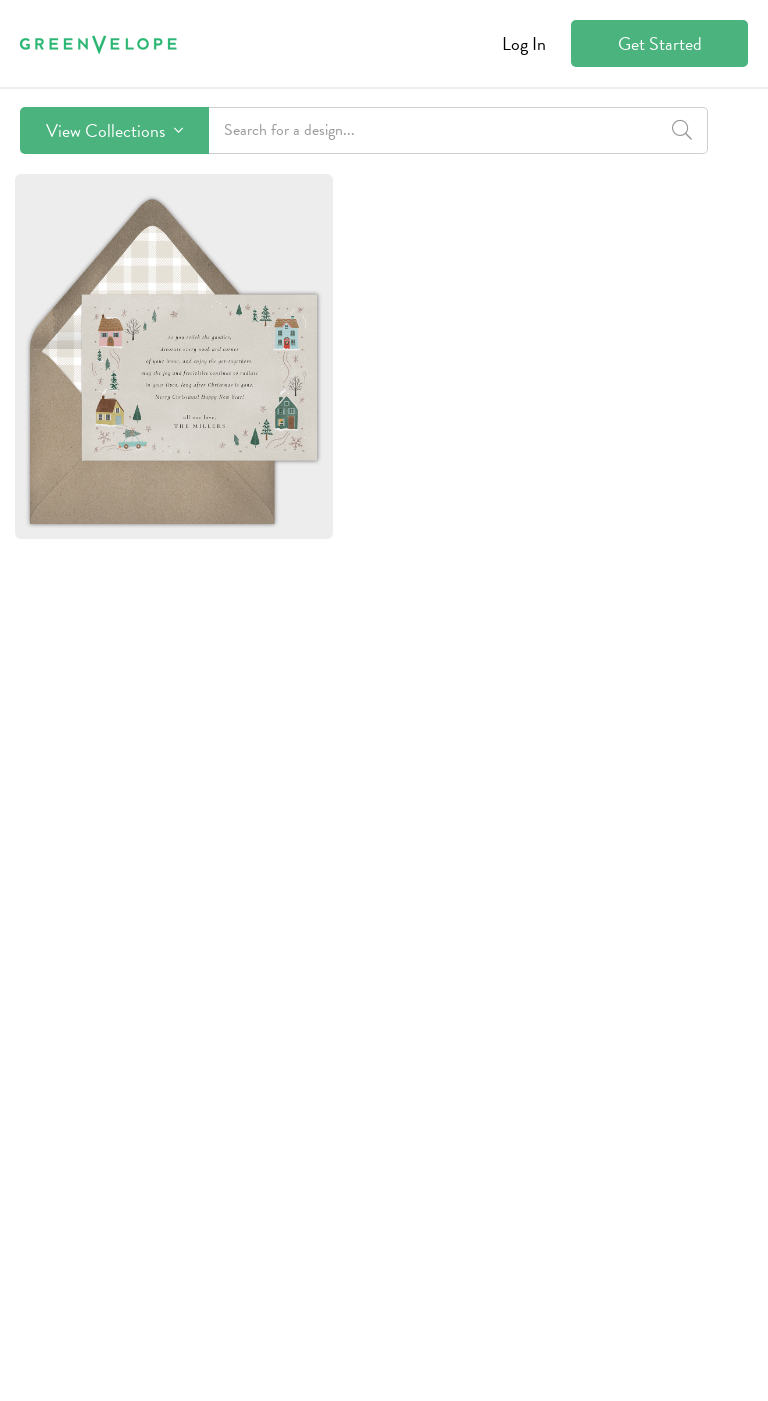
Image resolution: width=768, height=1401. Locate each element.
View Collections (114, 130)
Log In (524, 43)
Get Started (660, 43)
